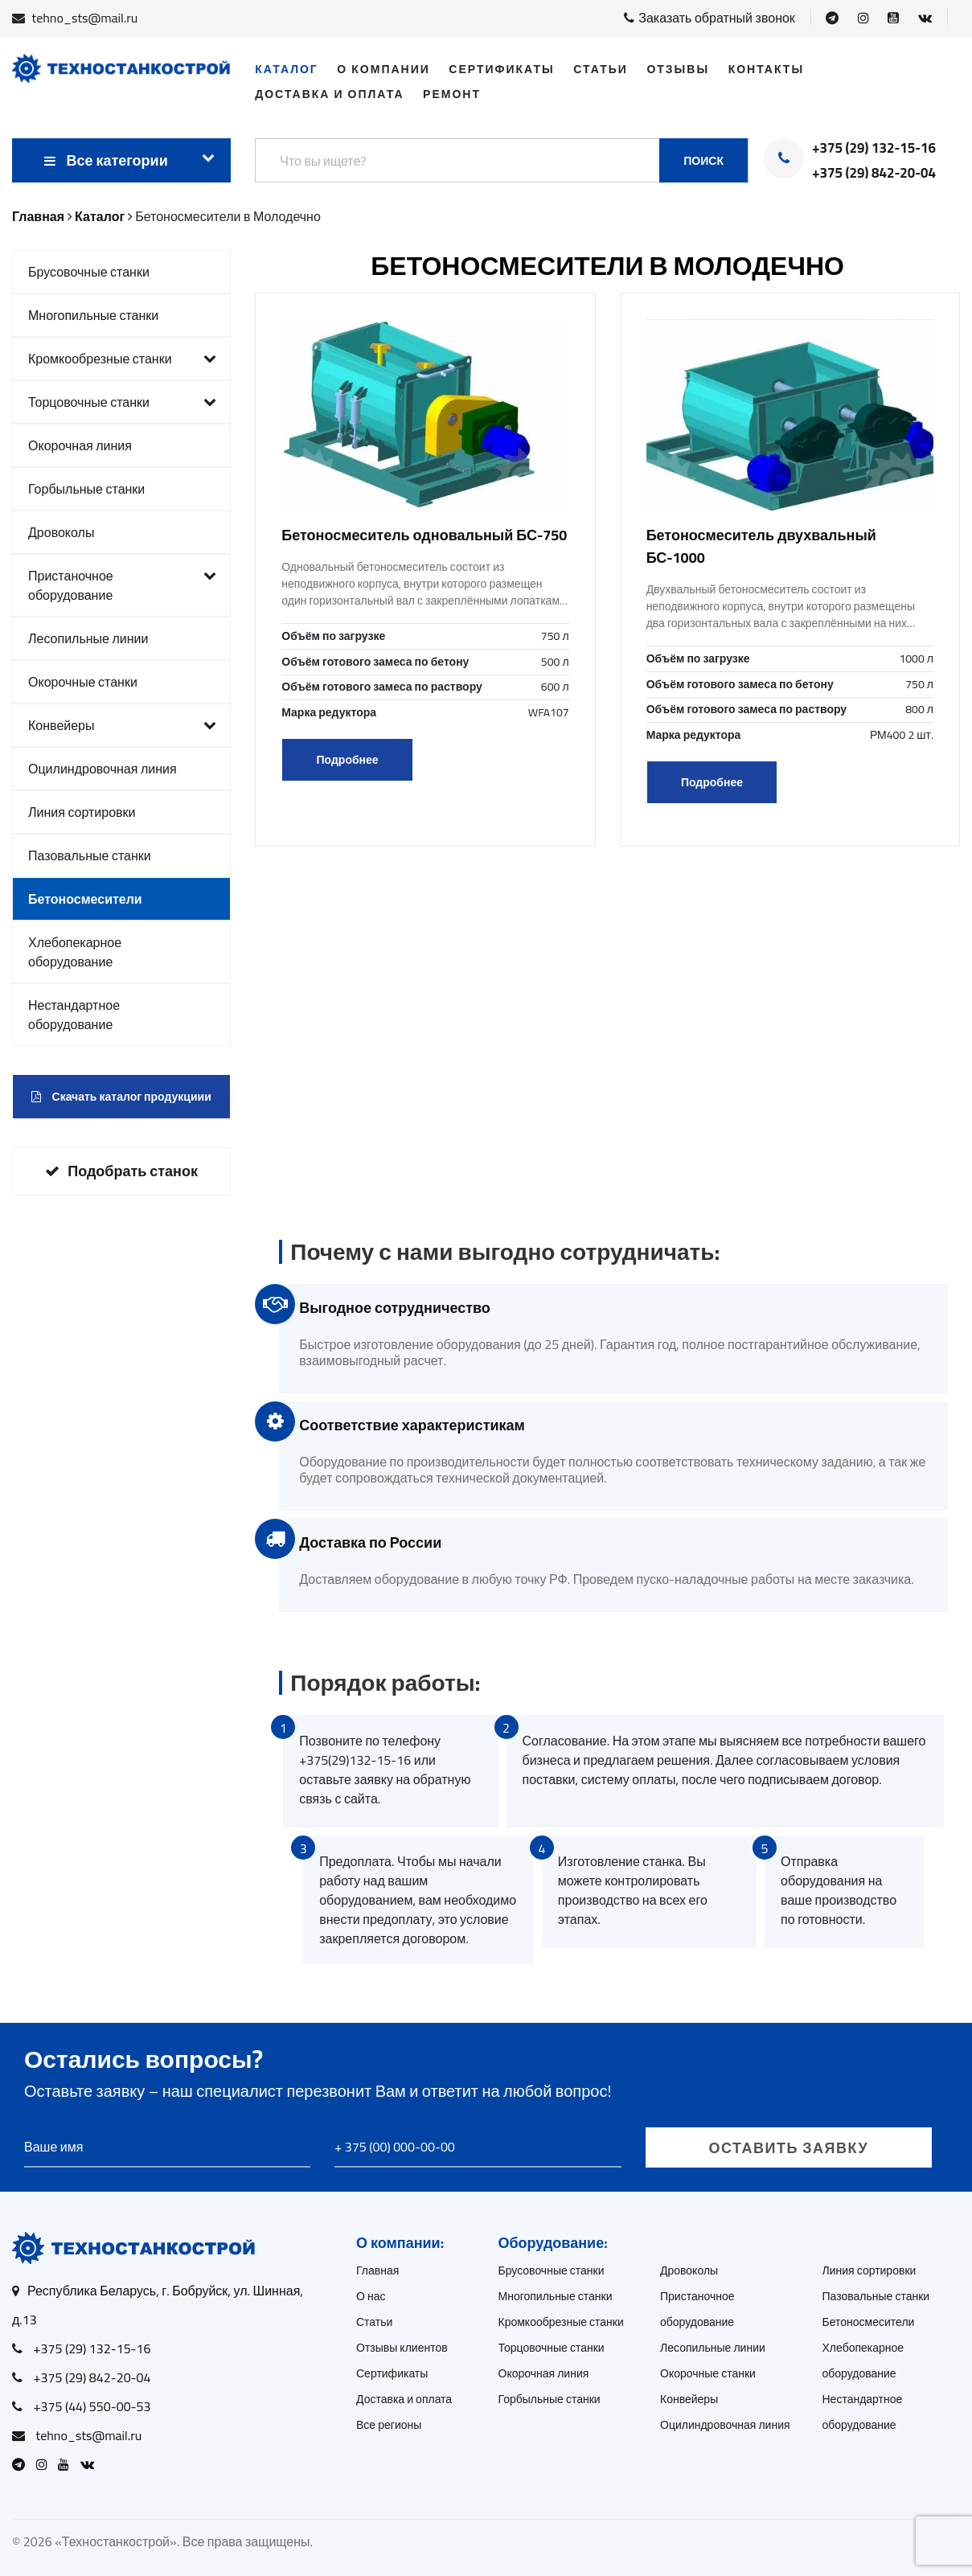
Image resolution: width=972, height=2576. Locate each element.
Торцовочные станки (122, 402)
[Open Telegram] (832, 17)
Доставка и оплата (329, 94)
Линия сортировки (82, 812)
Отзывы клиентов (402, 2347)
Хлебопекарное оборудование (74, 952)
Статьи (600, 69)
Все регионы (388, 2424)
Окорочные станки (82, 682)
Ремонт (452, 94)
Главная (377, 2270)
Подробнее (348, 759)
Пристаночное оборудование (122, 585)
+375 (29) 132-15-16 (874, 148)
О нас (371, 2296)
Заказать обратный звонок (709, 17)
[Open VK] (925, 17)
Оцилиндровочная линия (102, 769)
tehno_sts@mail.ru (85, 17)
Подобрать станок (121, 1171)
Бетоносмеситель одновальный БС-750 (424, 535)
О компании (383, 69)
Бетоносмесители (85, 899)
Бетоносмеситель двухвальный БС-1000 (761, 546)
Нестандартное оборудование (74, 1014)
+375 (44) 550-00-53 (92, 2406)
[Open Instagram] (863, 17)
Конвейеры (122, 725)
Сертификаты (501, 69)
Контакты (766, 69)
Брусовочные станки (89, 272)
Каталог (286, 69)
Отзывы (677, 69)
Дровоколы (61, 532)
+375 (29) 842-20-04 (874, 173)
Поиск (703, 160)
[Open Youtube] (893, 17)
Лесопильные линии (88, 638)
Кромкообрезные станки (122, 359)
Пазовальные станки (89, 855)
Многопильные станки (93, 315)
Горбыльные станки (86, 489)
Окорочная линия (80, 445)
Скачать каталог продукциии (121, 1096)
